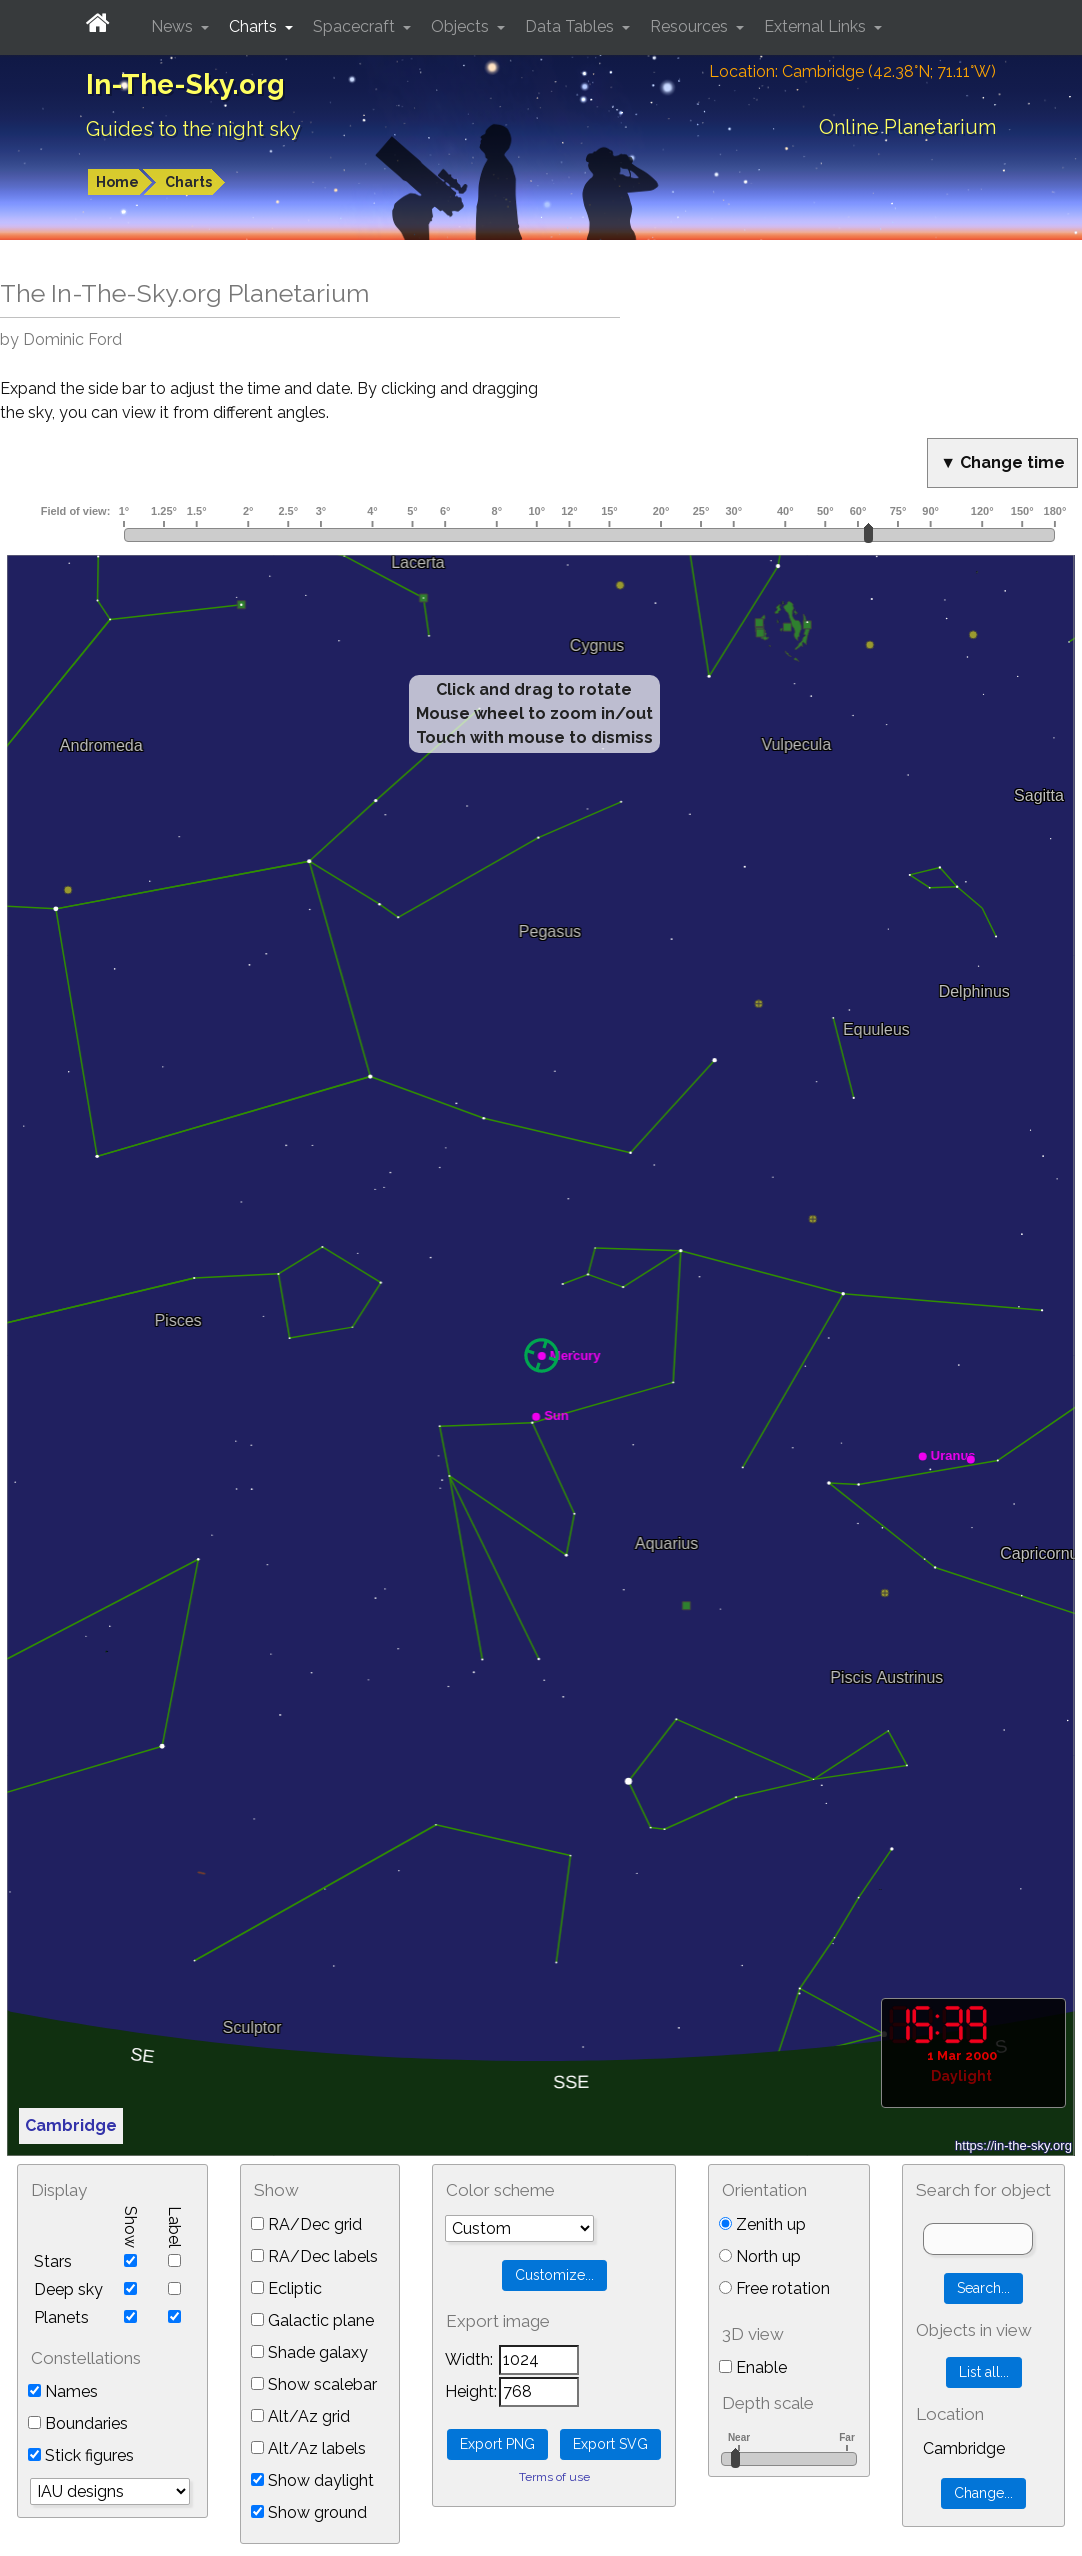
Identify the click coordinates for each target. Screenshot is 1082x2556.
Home (117, 182)
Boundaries (78, 2423)
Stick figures (81, 2455)
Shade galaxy (309, 2352)
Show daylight (312, 2480)
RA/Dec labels (314, 2256)
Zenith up (762, 2224)
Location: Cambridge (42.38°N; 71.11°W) (852, 71)
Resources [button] (691, 26)
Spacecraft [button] (356, 26)
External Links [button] (817, 26)
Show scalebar (314, 2384)
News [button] (174, 26)
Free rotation (774, 2288)
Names (63, 2391)
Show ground (309, 2512)
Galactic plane (312, 2320)
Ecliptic (286, 2288)
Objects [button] (462, 26)
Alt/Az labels (308, 2448)
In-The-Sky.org (185, 84)
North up (760, 2256)
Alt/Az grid (300, 2416)
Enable (753, 2367)
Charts (188, 182)
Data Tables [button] (571, 26)
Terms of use (554, 2477)
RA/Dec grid (306, 2224)
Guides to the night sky (193, 129)
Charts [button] (255, 26)
